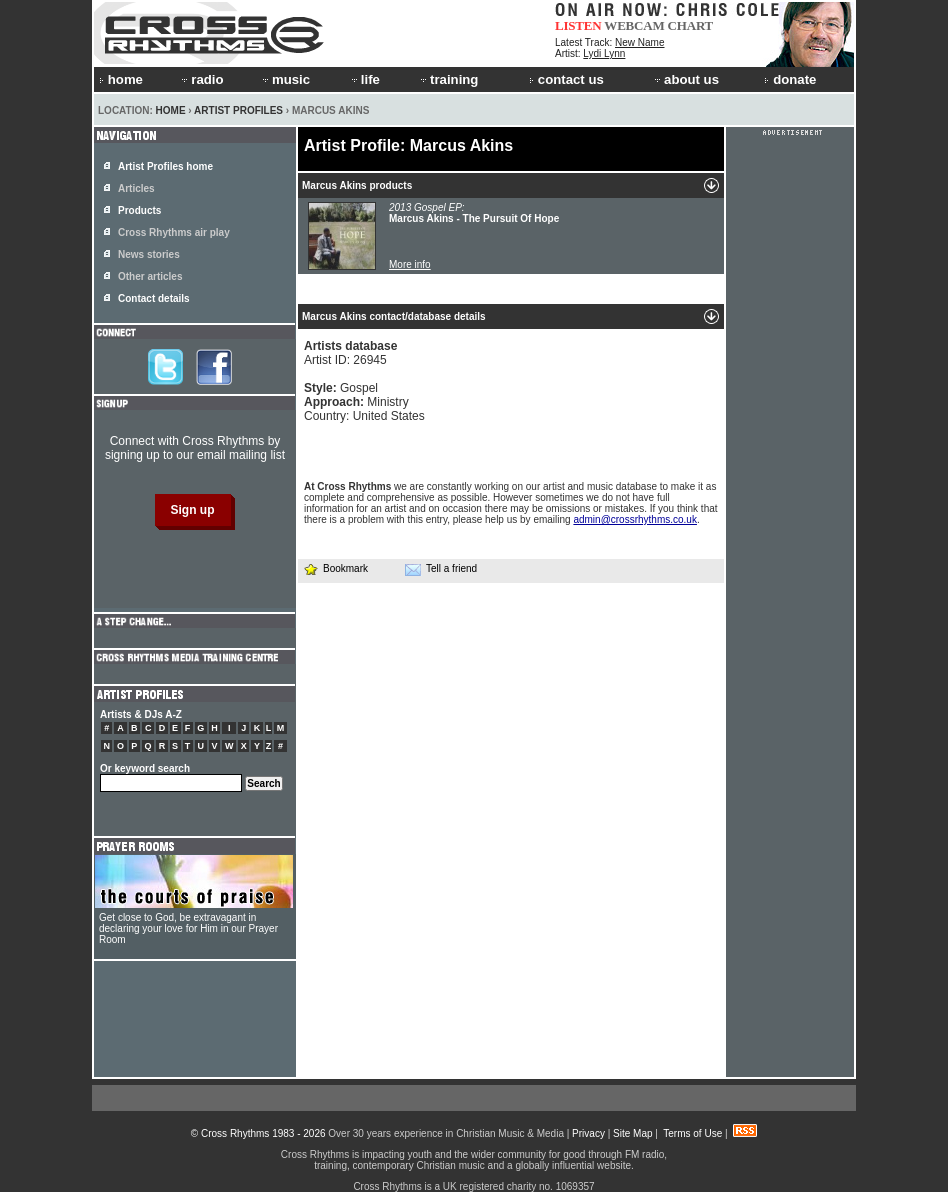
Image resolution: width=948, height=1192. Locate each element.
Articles (136, 188)
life (364, 79)
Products (139, 210)
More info (410, 264)
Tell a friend (441, 569)
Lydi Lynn (604, 53)
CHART (691, 25)
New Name (639, 42)
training (448, 79)
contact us (566, 79)
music (285, 79)
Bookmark (335, 568)
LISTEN (578, 25)
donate (790, 79)
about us (685, 79)
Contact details (154, 298)
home (121, 79)
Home (171, 110)
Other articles (150, 276)
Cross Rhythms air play (174, 232)
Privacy (588, 1133)
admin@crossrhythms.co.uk (635, 519)
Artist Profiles (238, 110)
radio (201, 79)
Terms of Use (692, 1133)
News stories (149, 254)
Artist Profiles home (165, 166)
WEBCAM (634, 25)
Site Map (632, 1133)
